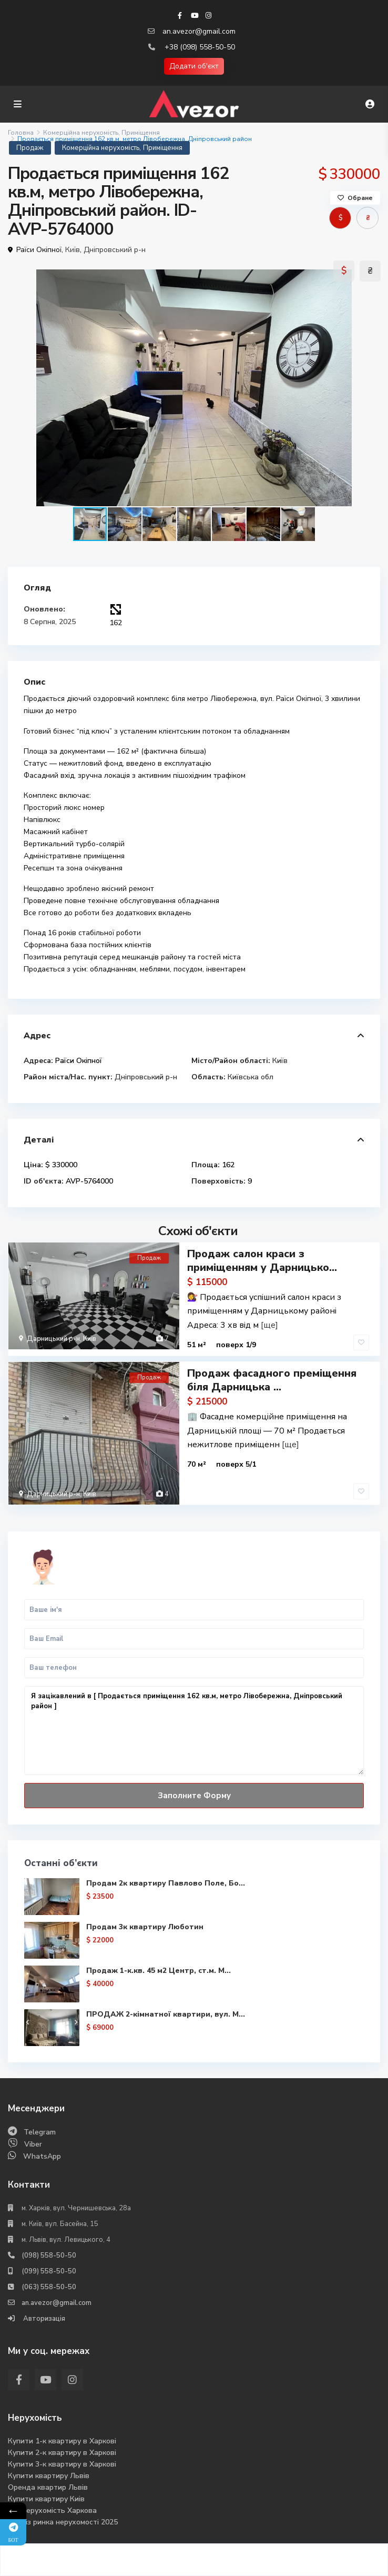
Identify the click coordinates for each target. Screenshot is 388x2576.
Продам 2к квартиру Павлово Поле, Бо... (165, 1883)
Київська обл (250, 1077)
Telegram (40, 2132)
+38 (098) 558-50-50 (200, 47)
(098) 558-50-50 (49, 2255)
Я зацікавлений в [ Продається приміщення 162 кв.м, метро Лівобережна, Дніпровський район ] (194, 1730)
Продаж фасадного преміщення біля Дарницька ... (271, 1380)
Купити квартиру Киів (46, 2499)
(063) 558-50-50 (49, 2287)
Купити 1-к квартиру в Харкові (62, 2441)
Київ (72, 250)
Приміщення (140, 132)
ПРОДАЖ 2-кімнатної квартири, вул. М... (165, 2014)
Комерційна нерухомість (80, 132)
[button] (370, 387)
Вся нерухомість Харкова (52, 2510)
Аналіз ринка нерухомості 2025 (63, 2522)
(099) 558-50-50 (49, 2271)
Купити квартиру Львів (48, 2476)
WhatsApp (42, 2156)
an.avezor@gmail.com (199, 31)
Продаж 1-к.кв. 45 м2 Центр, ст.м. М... (158, 1971)
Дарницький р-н (53, 1339)
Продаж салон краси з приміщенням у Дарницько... (262, 1261)
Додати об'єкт (194, 66)
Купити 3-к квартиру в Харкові (62, 2464)
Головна (21, 132)
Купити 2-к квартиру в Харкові (62, 2453)
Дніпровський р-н (115, 250)
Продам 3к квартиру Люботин (144, 1927)
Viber (33, 2144)
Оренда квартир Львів (48, 2487)
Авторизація (43, 2318)
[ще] (269, 1325)
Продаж (30, 148)
